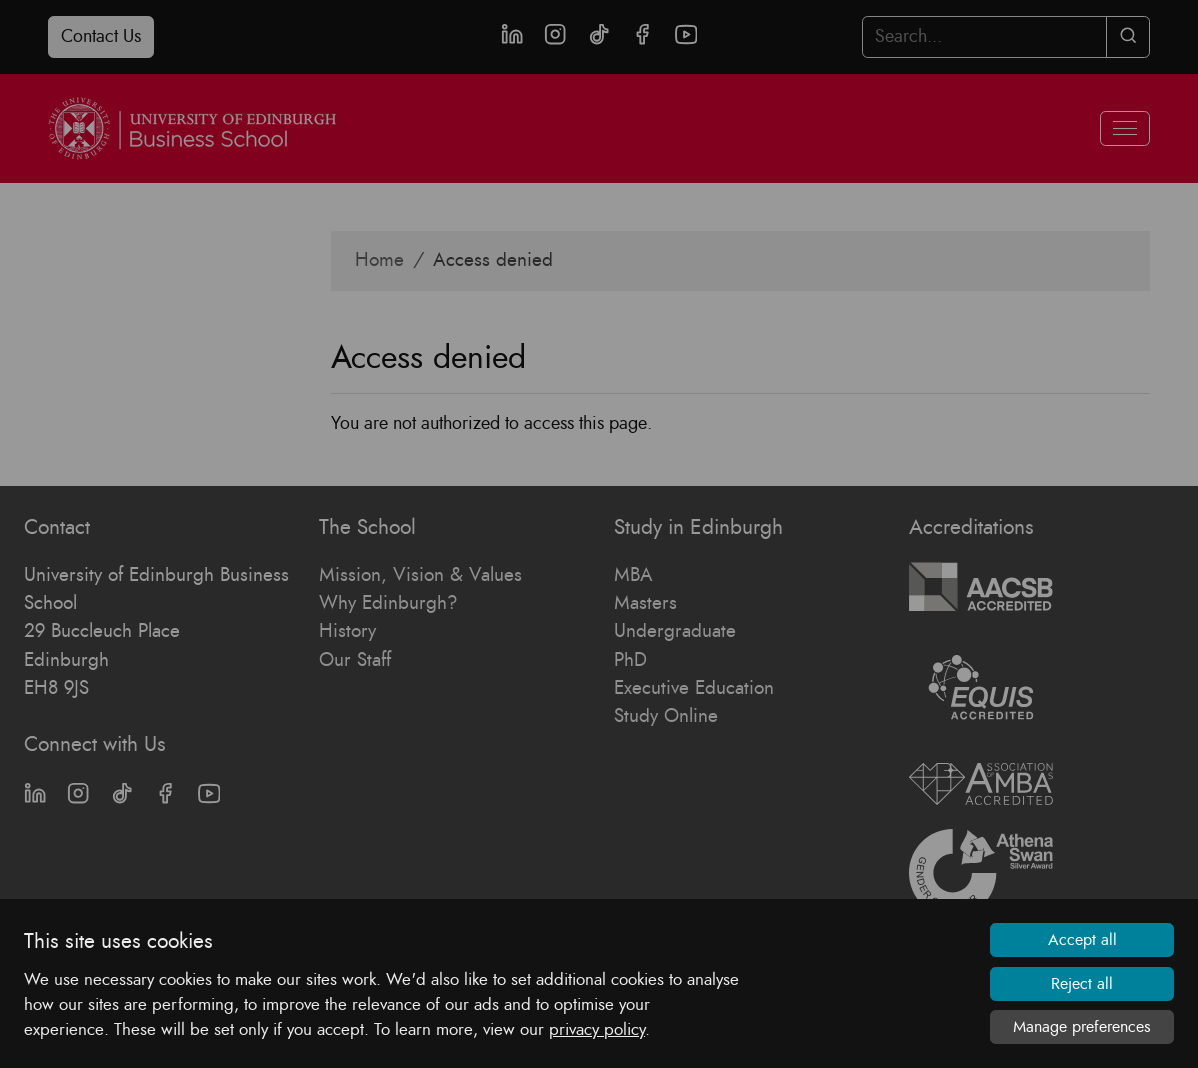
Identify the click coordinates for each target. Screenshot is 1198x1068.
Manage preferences (1082, 1027)
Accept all (1082, 940)
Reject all (1082, 984)
